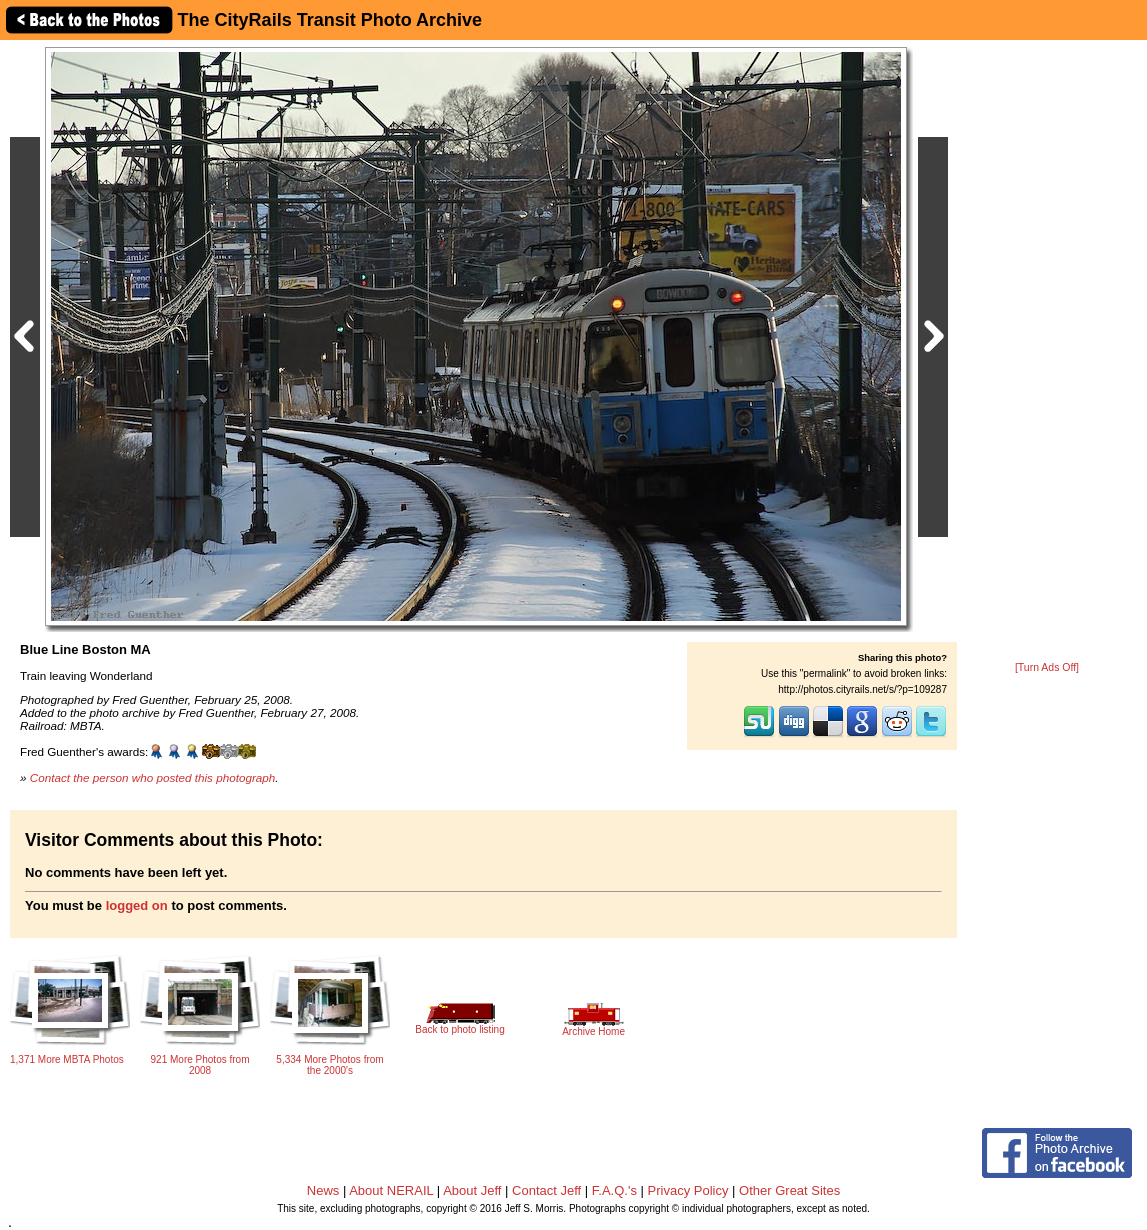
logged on (137, 905)
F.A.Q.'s (614, 1190)
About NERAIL (391, 1190)
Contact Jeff (546, 1190)
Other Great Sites (789, 1190)
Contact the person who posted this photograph (153, 777)
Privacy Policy (688, 1190)
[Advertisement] (1047, 352)
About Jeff (472, 1190)
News (323, 1190)
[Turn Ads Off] (1047, 667)
